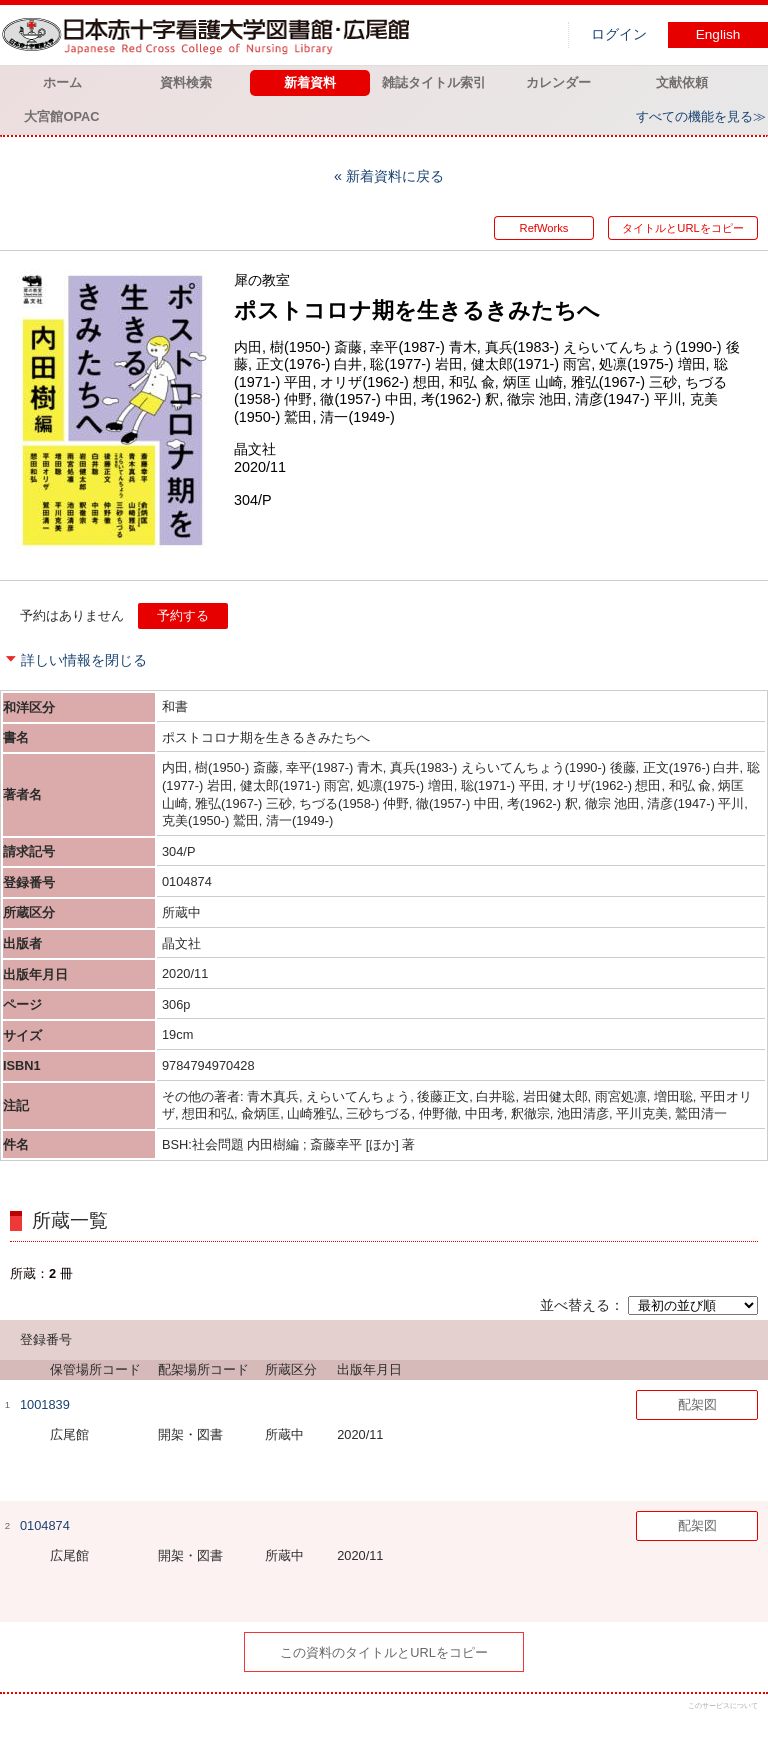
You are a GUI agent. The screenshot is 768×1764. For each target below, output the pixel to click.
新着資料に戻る (395, 176)
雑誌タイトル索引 (434, 82)
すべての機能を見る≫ (701, 116)
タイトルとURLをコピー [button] (682, 228)
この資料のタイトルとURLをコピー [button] (384, 1652)
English (718, 34)
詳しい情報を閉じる (84, 660)
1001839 (45, 1404)
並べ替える (575, 1305)
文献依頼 (682, 82)
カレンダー (558, 82)
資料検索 (186, 82)
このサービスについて (723, 1705)
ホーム (62, 82)
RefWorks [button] (544, 228)
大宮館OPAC (61, 116)
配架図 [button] (697, 1404)
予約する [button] (183, 615)
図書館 (210, 35)
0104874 (45, 1525)
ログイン (619, 34)
